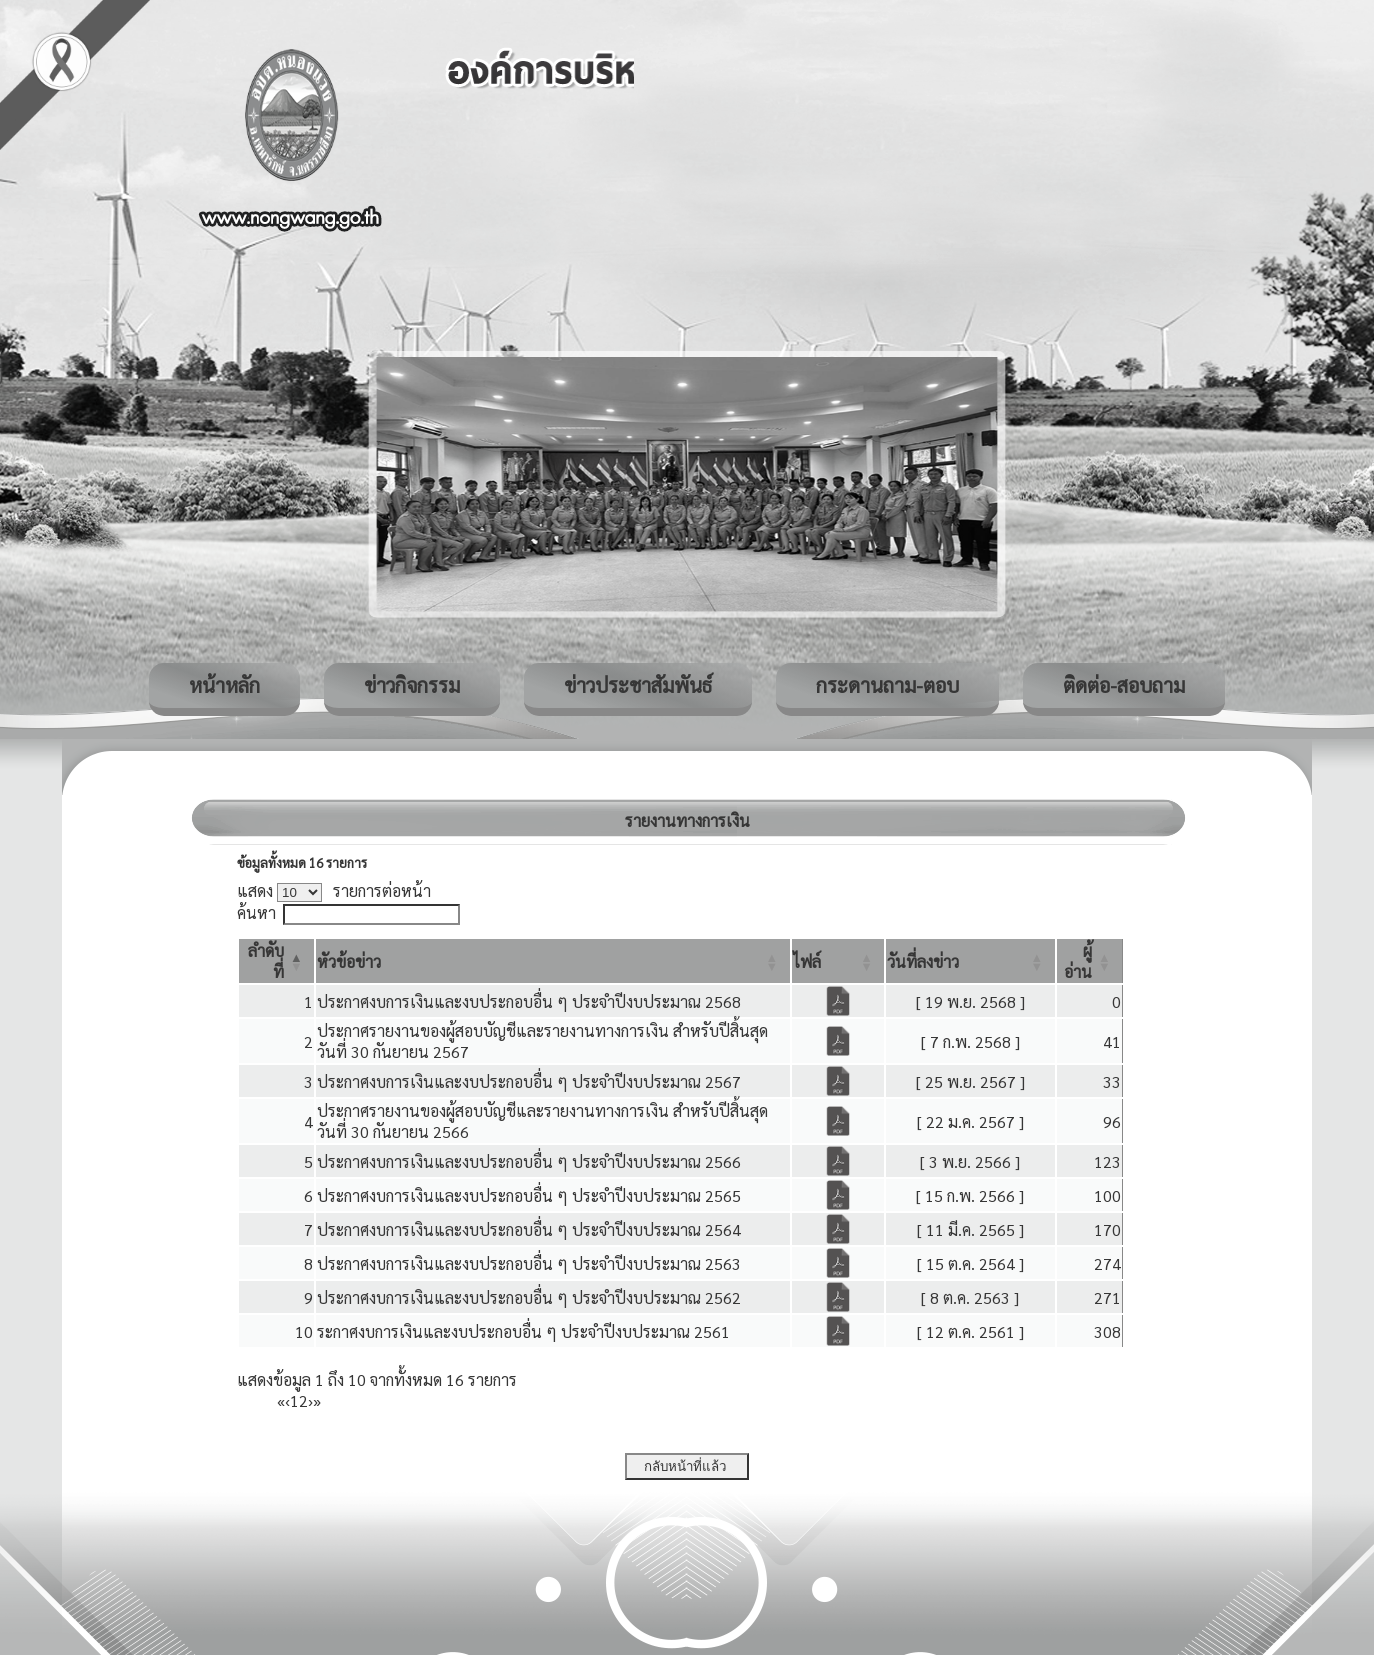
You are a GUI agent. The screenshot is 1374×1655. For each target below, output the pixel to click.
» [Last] (317, 1400)
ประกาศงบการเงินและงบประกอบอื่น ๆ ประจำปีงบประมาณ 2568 (529, 1001)
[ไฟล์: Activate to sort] (838, 961)
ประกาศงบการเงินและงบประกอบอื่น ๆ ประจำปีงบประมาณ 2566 (529, 1161)
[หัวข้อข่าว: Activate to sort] (552, 961)
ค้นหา (256, 912)
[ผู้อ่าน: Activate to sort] (1090, 961)
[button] (349, 961)
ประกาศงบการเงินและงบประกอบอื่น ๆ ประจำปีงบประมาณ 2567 (529, 1081)
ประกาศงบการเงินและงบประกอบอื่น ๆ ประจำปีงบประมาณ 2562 (529, 1297)
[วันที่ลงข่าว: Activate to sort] (970, 961)
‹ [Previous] (287, 1400)
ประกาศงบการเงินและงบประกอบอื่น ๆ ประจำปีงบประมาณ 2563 (529, 1263)
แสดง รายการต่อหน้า (334, 890)
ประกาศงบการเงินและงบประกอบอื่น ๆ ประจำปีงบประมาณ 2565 (529, 1195)
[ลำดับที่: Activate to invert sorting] (276, 961)
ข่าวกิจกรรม (412, 685)
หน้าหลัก (224, 685)
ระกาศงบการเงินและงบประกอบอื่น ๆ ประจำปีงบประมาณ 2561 (523, 1331)
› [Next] (310, 1400)
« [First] (281, 1400)
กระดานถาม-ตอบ (887, 685)
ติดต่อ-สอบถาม (1124, 685)
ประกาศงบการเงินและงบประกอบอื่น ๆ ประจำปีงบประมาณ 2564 (529, 1229)
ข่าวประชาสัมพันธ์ (638, 685)
